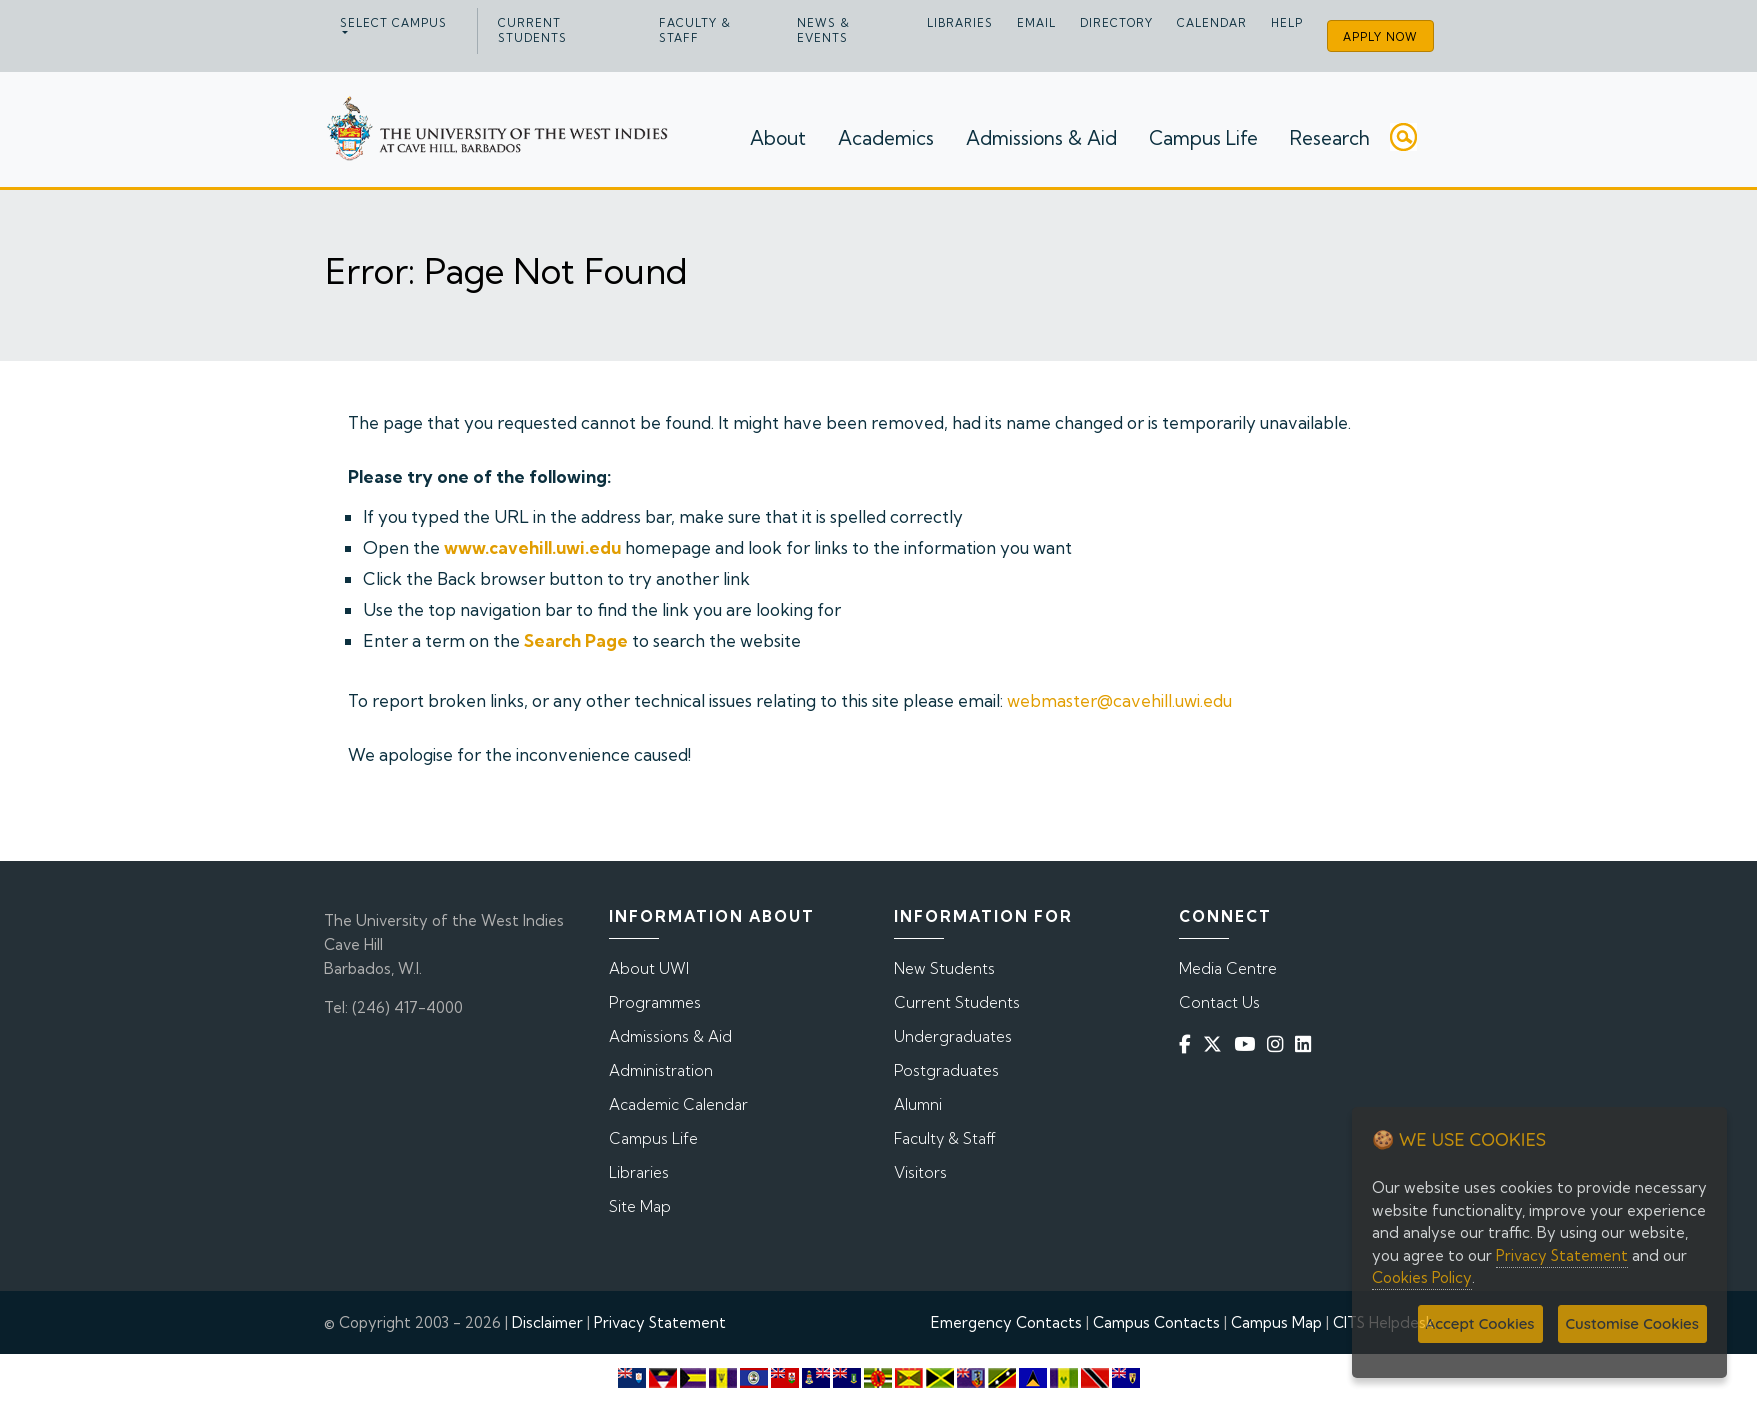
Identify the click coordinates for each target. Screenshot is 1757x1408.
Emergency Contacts (1006, 1322)
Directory (1116, 23)
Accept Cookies (1480, 1323)
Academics (886, 138)
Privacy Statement (660, 1322)
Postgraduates (946, 1070)
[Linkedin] (1307, 1044)
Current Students (532, 30)
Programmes (655, 1002)
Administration (661, 1070)
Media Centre (1228, 968)
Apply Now (1380, 37)
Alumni (918, 1104)
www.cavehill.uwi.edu (532, 547)
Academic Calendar (678, 1104)
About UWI (649, 968)
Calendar (1212, 23)
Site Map (640, 1206)
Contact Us (1219, 1002)
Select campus (393, 23)
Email (1036, 23)
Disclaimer (547, 1322)
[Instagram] (1279, 1044)
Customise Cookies (1632, 1323)
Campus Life (1203, 138)
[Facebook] (1189, 1044)
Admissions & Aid (1041, 138)
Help (1287, 23)
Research (1330, 138)
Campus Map (1276, 1322)
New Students (944, 968)
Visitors (920, 1172)
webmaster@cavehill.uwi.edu (1119, 700)
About (778, 138)
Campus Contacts (1156, 1322)
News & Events (823, 30)
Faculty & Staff (695, 30)
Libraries (960, 23)
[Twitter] (1216, 1044)
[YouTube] (1248, 1044)
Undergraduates (953, 1036)
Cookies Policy (1422, 1277)
